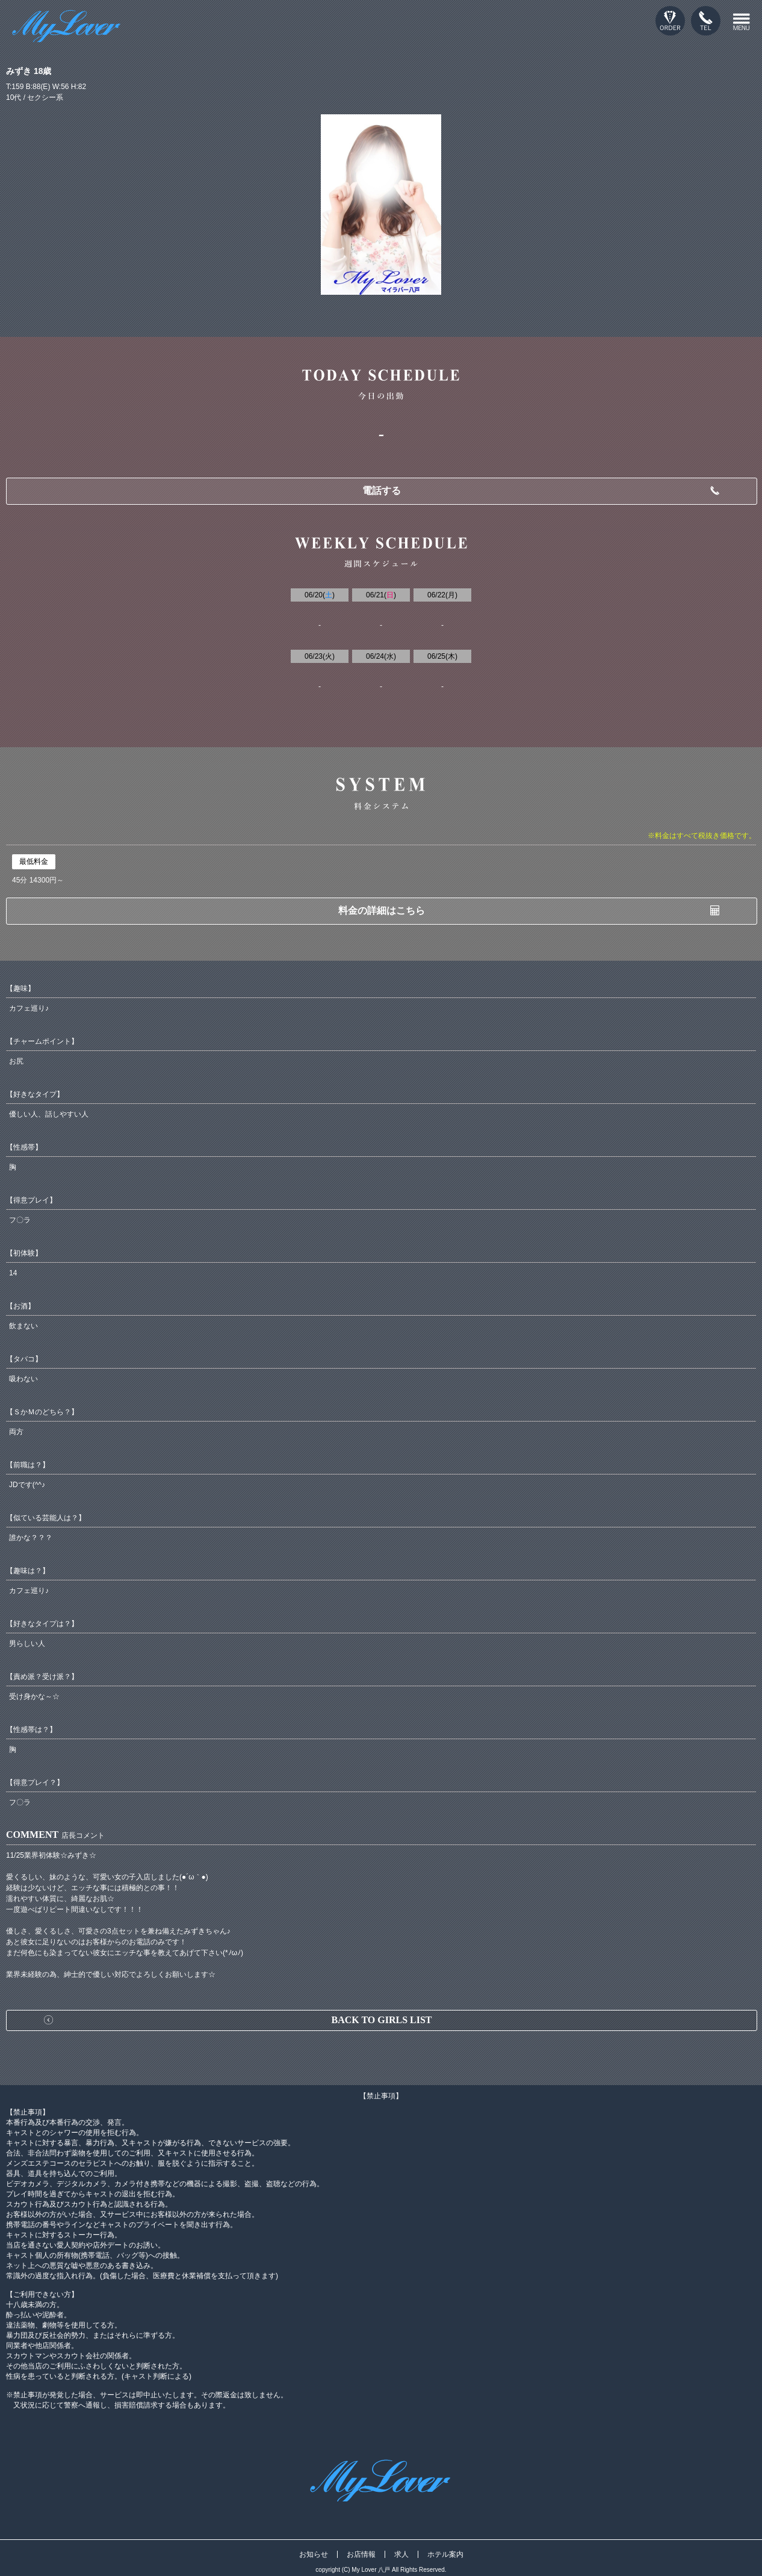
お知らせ (313, 2554)
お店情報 (361, 2554)
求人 (401, 2554)
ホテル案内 (445, 2554)
